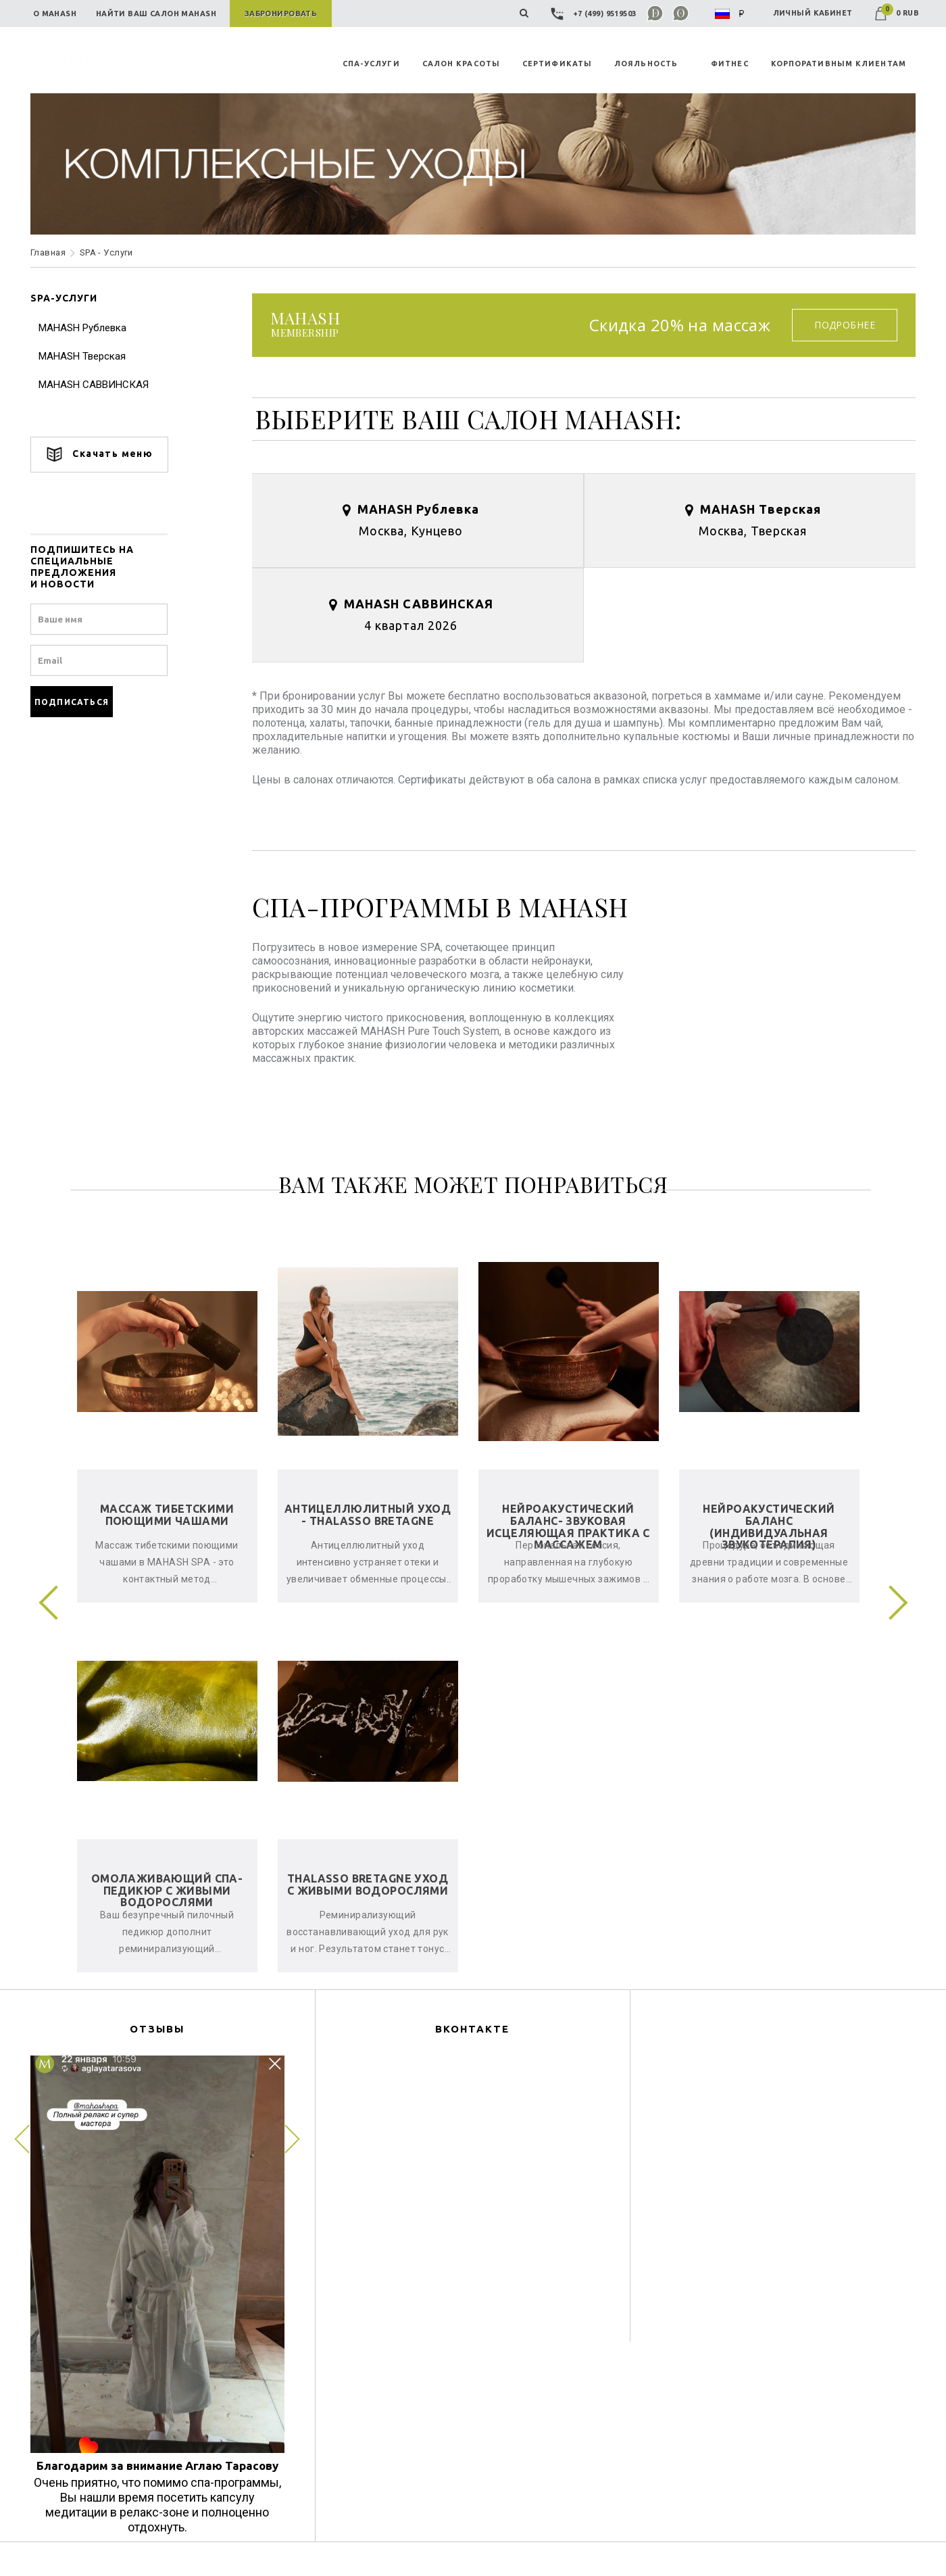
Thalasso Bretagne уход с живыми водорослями (367, 1884)
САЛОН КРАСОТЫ (461, 63)
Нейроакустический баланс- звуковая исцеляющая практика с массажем (568, 1527)
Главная (48, 252)
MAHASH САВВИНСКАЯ (94, 385)
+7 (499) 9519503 (595, 13)
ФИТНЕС (730, 63)
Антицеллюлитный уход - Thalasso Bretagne (367, 1515)
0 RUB (896, 13)
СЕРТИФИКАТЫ (557, 63)
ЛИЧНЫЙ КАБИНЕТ (813, 13)
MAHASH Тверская (82, 356)
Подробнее (844, 324)
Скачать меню (99, 454)
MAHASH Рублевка (82, 328)
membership (305, 324)
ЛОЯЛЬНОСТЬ (646, 63)
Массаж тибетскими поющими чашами (167, 1515)
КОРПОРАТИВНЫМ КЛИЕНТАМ (838, 63)
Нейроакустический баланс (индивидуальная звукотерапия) (769, 1527)
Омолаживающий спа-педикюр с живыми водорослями (167, 1890)
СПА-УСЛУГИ (371, 63)
